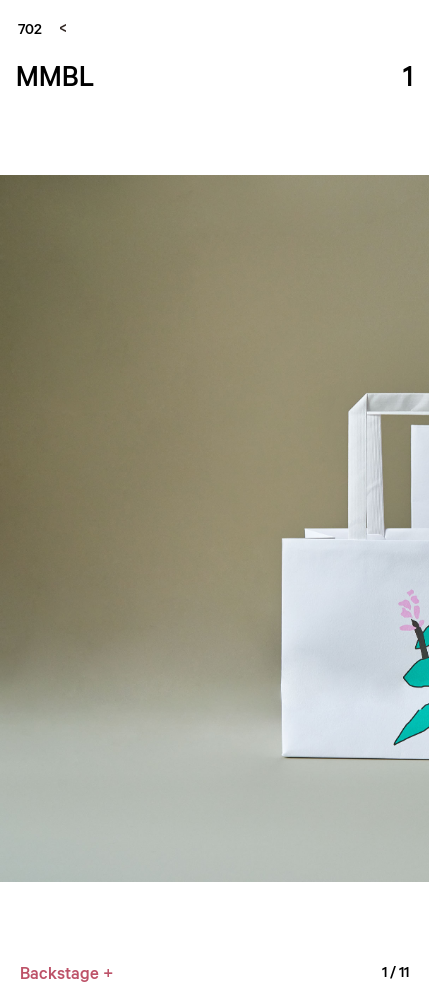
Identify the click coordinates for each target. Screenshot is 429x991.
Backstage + (66, 972)
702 (30, 28)
